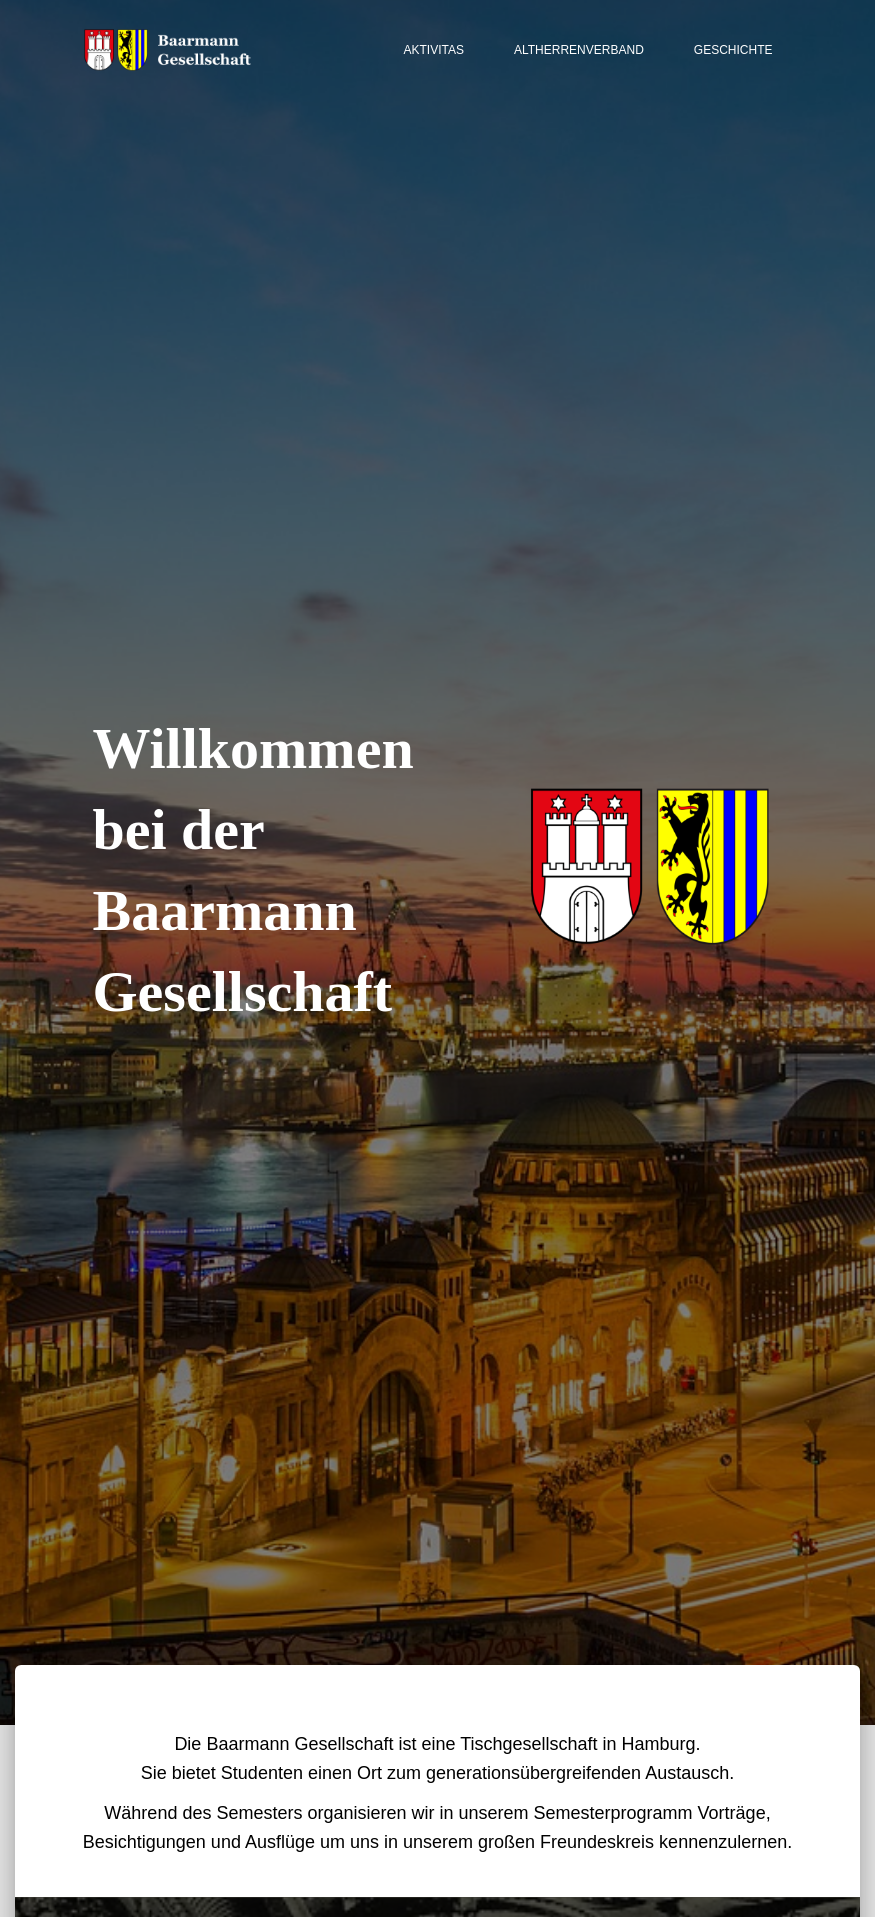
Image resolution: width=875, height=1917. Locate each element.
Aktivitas (434, 50)
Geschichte (733, 50)
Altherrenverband (579, 50)
